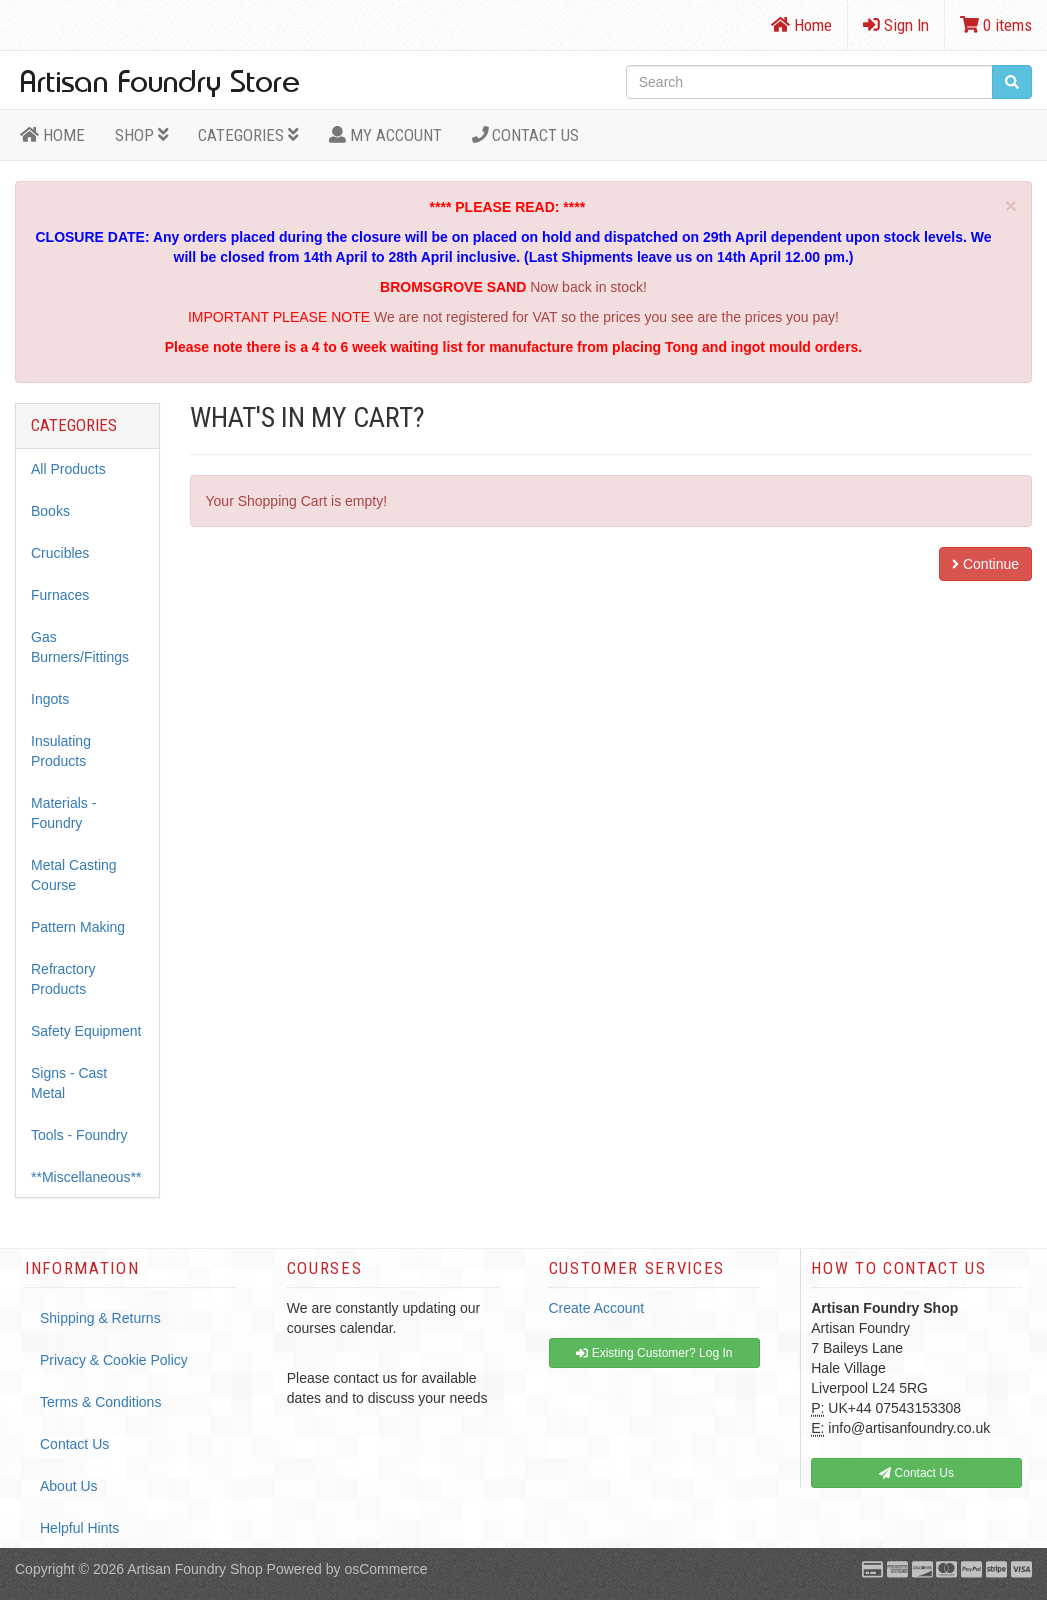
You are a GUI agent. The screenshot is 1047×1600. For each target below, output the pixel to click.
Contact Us (526, 135)
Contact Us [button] (916, 1473)
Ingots (50, 699)
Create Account (597, 1308)
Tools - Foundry (79, 1135)
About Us (69, 1486)
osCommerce (385, 1569)
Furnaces (60, 595)
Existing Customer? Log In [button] (654, 1353)
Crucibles (60, 553)
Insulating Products (61, 751)
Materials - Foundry (63, 813)
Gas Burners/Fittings (80, 647)
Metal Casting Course (74, 875)
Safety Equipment (86, 1031)
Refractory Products (63, 979)
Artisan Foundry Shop (194, 1569)
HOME (52, 135)
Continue (985, 564)
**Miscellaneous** (86, 1177)
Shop (142, 135)
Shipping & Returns (100, 1318)
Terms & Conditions (100, 1402)
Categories (248, 135)
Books (50, 511)
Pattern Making (78, 927)
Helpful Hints (79, 1528)
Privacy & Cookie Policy (114, 1360)
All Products (68, 469)
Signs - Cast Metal (69, 1083)
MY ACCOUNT (385, 135)
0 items (996, 25)
